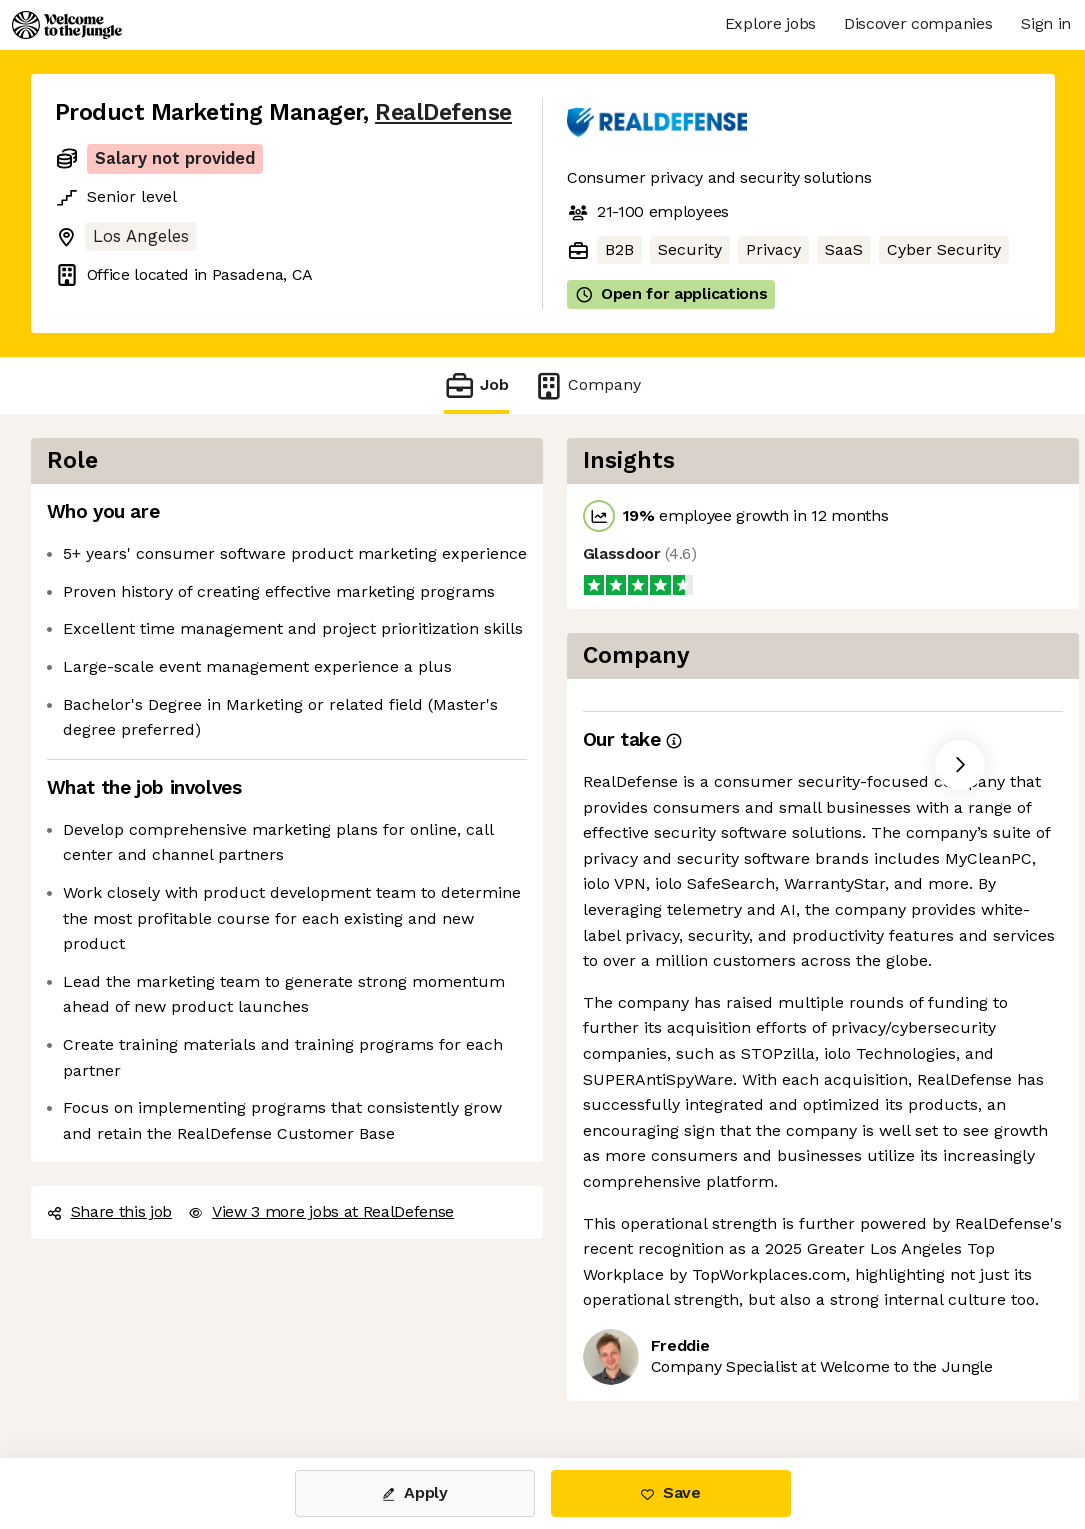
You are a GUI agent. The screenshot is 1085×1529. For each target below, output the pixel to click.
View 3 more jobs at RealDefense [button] (321, 1211)
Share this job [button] (110, 1211)
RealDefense (443, 112)
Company (587, 385)
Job (476, 385)
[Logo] (67, 25)
